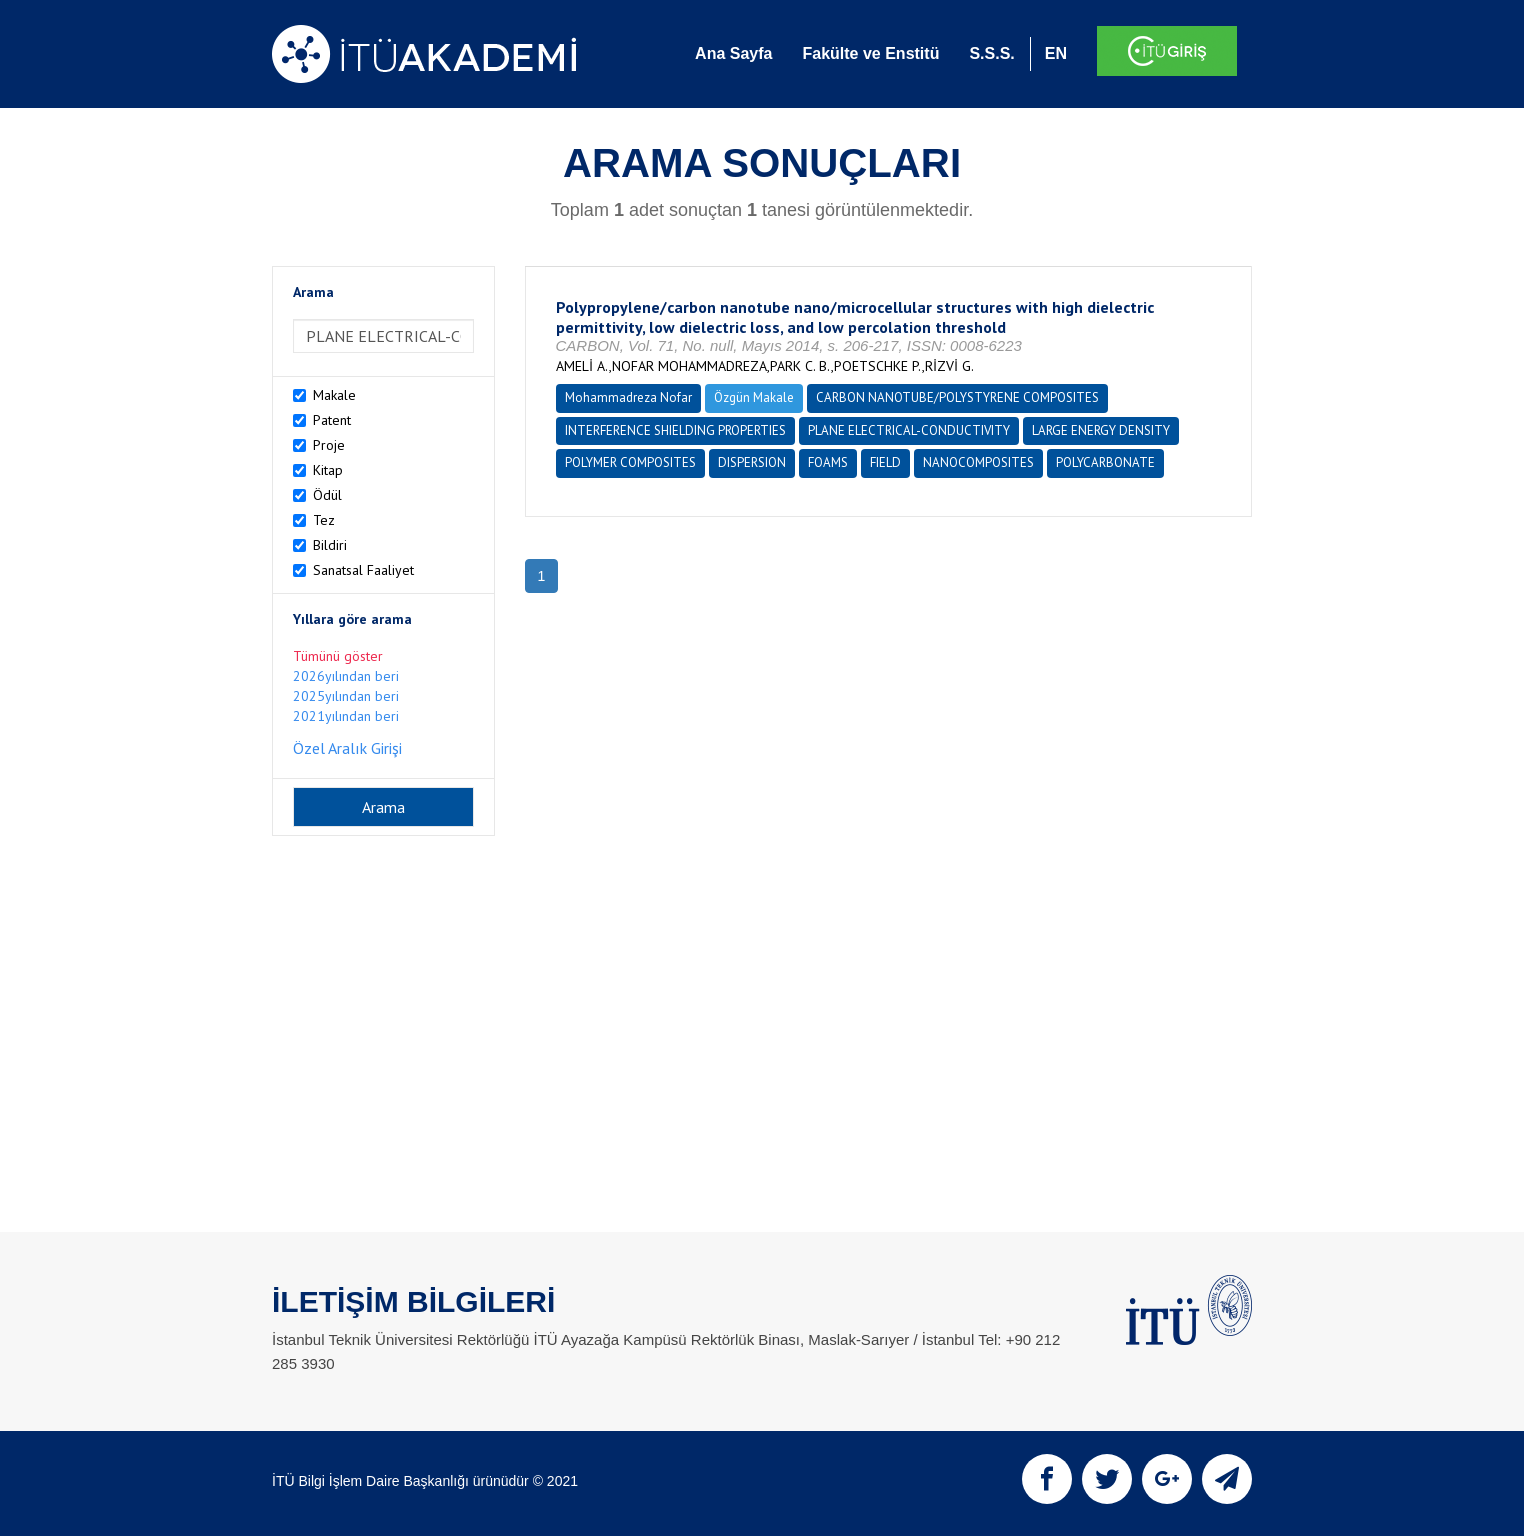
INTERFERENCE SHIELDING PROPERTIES (675, 430)
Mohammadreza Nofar (628, 397)
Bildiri (330, 545)
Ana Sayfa (733, 53)
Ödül (327, 495)
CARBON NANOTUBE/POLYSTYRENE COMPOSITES (957, 397)
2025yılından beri (346, 696)
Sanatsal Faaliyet (363, 570)
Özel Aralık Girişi (347, 748)
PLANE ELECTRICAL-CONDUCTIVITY (909, 430)
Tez (324, 520)
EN (1056, 53)
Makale (334, 395)
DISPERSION (752, 462)
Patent (332, 420)
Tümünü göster (338, 656)
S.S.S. (991, 53)
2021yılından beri (346, 716)
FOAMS (828, 462)
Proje (329, 445)
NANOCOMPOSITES (978, 462)
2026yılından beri (346, 676)
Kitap (328, 470)
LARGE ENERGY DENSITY (1101, 430)
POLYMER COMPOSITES (630, 462)
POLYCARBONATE (1105, 462)
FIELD (885, 462)
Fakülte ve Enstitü (870, 53)
